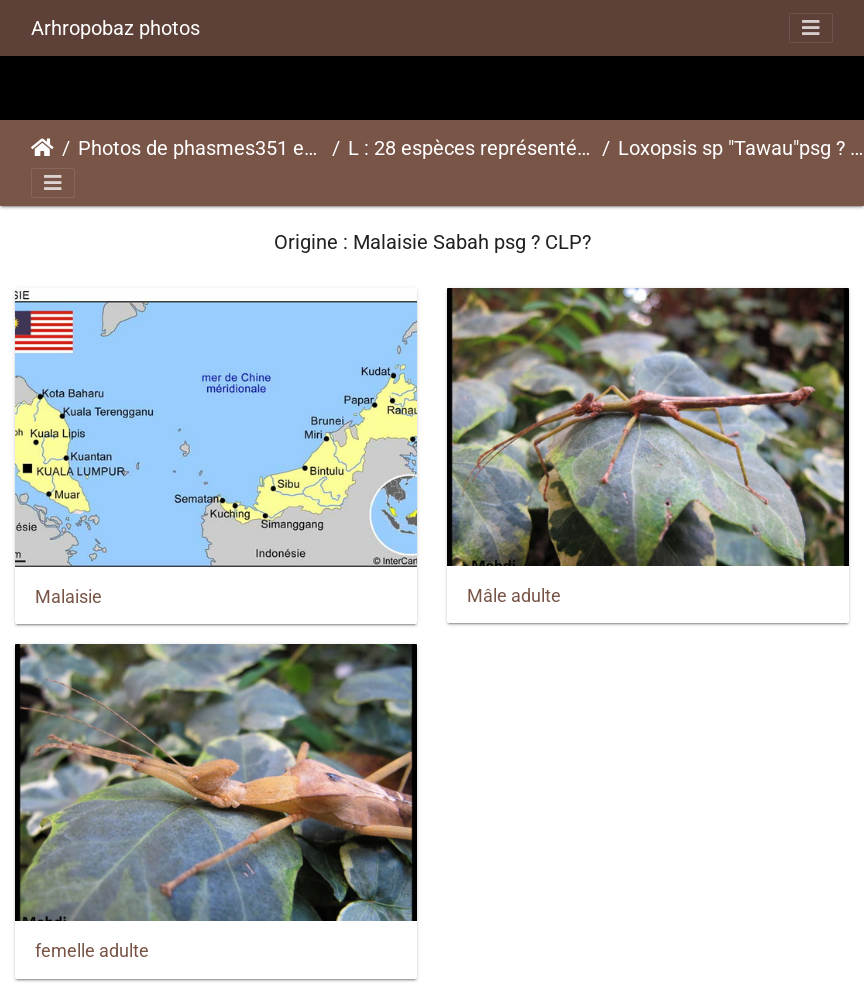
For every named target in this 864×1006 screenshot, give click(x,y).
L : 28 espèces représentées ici (471, 148)
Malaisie (68, 597)
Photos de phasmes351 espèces (201, 148)
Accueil (42, 148)
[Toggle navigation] (811, 28)
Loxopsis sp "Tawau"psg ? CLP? (741, 148)
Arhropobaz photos (115, 28)
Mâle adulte (514, 596)
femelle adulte (92, 951)
